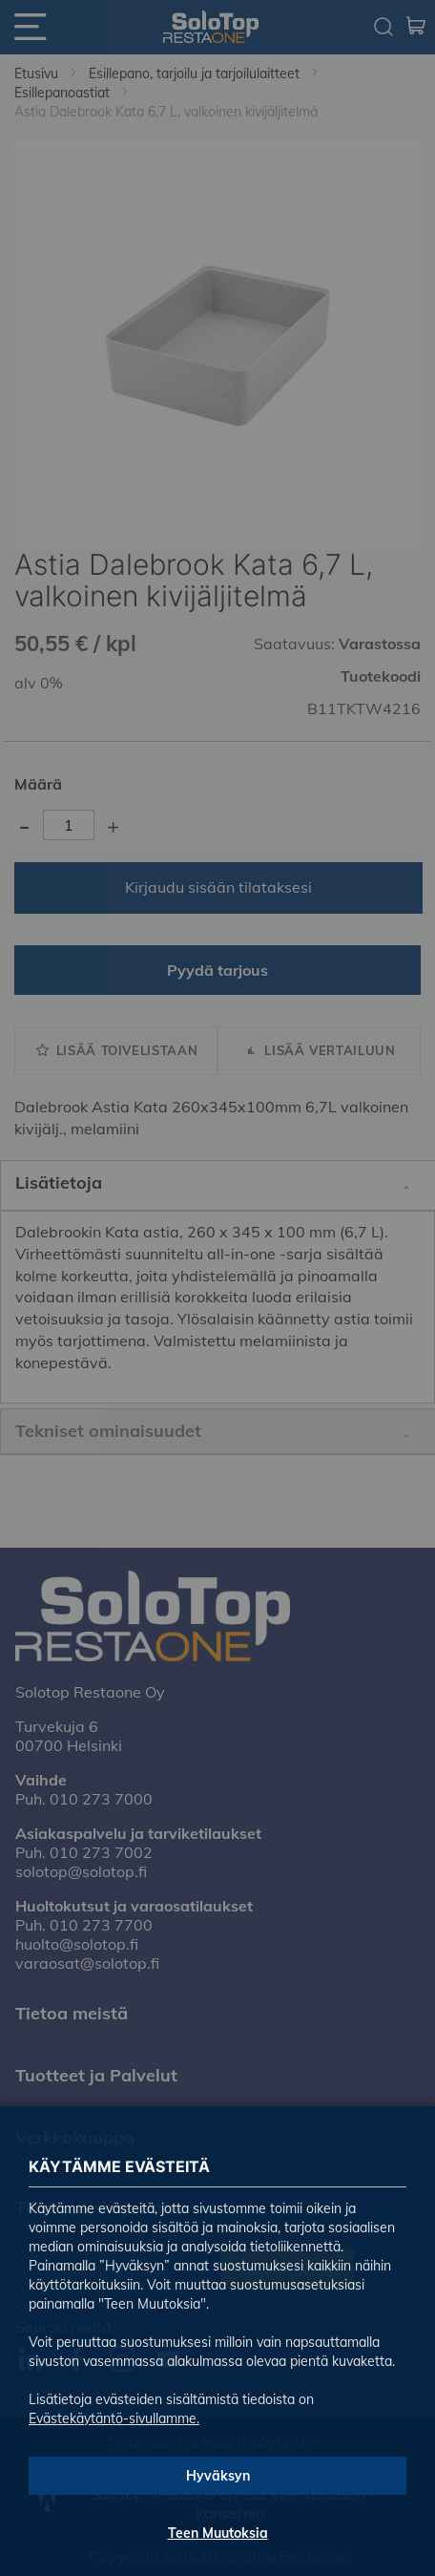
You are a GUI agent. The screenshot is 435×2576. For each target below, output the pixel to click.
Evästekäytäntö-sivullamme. (114, 2418)
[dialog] (217, 1288)
